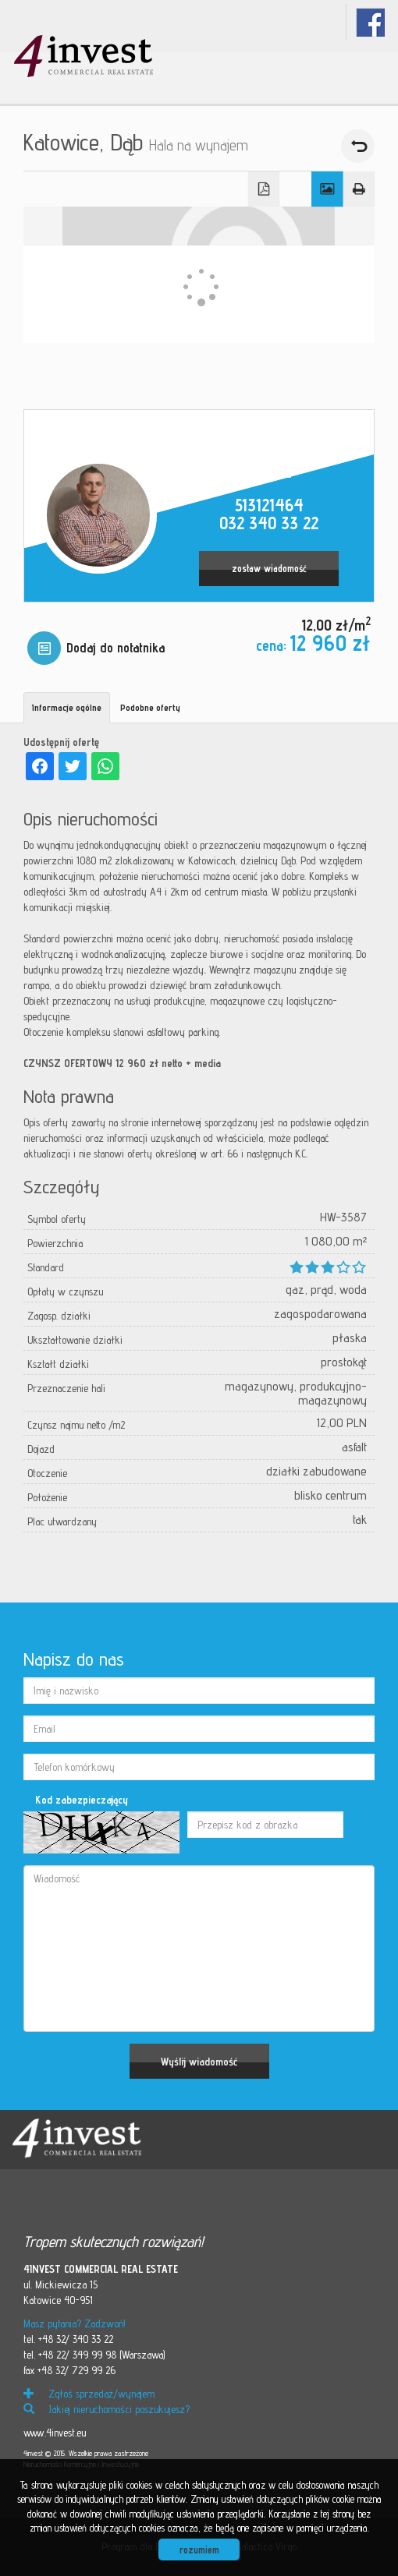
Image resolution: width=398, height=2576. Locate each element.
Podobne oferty (150, 707)
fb (370, 22)
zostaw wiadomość (269, 568)
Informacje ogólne (66, 707)
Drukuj (359, 189)
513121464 (269, 504)
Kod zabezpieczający (81, 1799)
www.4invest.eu (54, 2432)
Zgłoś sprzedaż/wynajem (89, 2393)
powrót (358, 146)
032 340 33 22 (268, 522)
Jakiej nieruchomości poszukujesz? (106, 2409)
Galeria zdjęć (327, 189)
